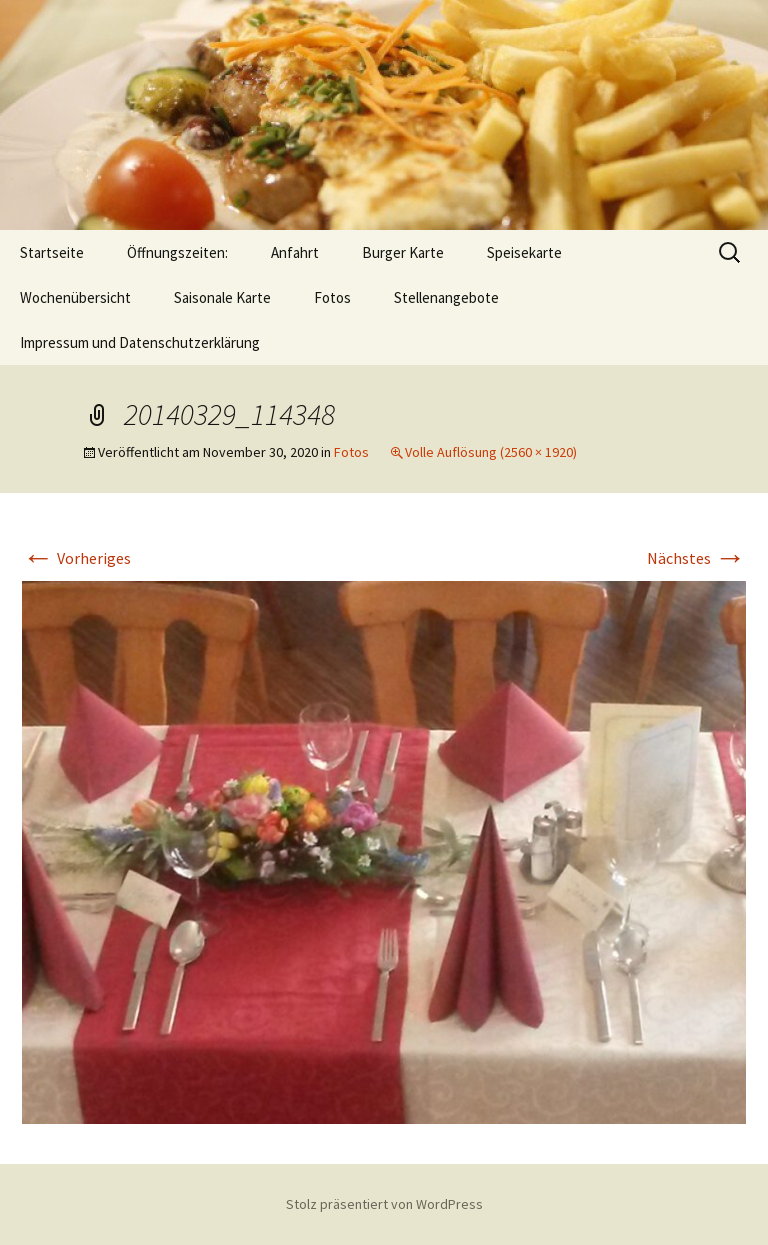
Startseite (52, 252)
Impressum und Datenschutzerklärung (140, 342)
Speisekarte (524, 252)
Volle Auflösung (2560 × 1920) (491, 452)
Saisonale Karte (222, 297)
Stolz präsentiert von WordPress (384, 1204)
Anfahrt (295, 252)
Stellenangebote (446, 297)
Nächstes (696, 558)
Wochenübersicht (75, 297)
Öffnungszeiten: (177, 252)
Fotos (332, 297)
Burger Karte (403, 252)
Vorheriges (76, 558)
